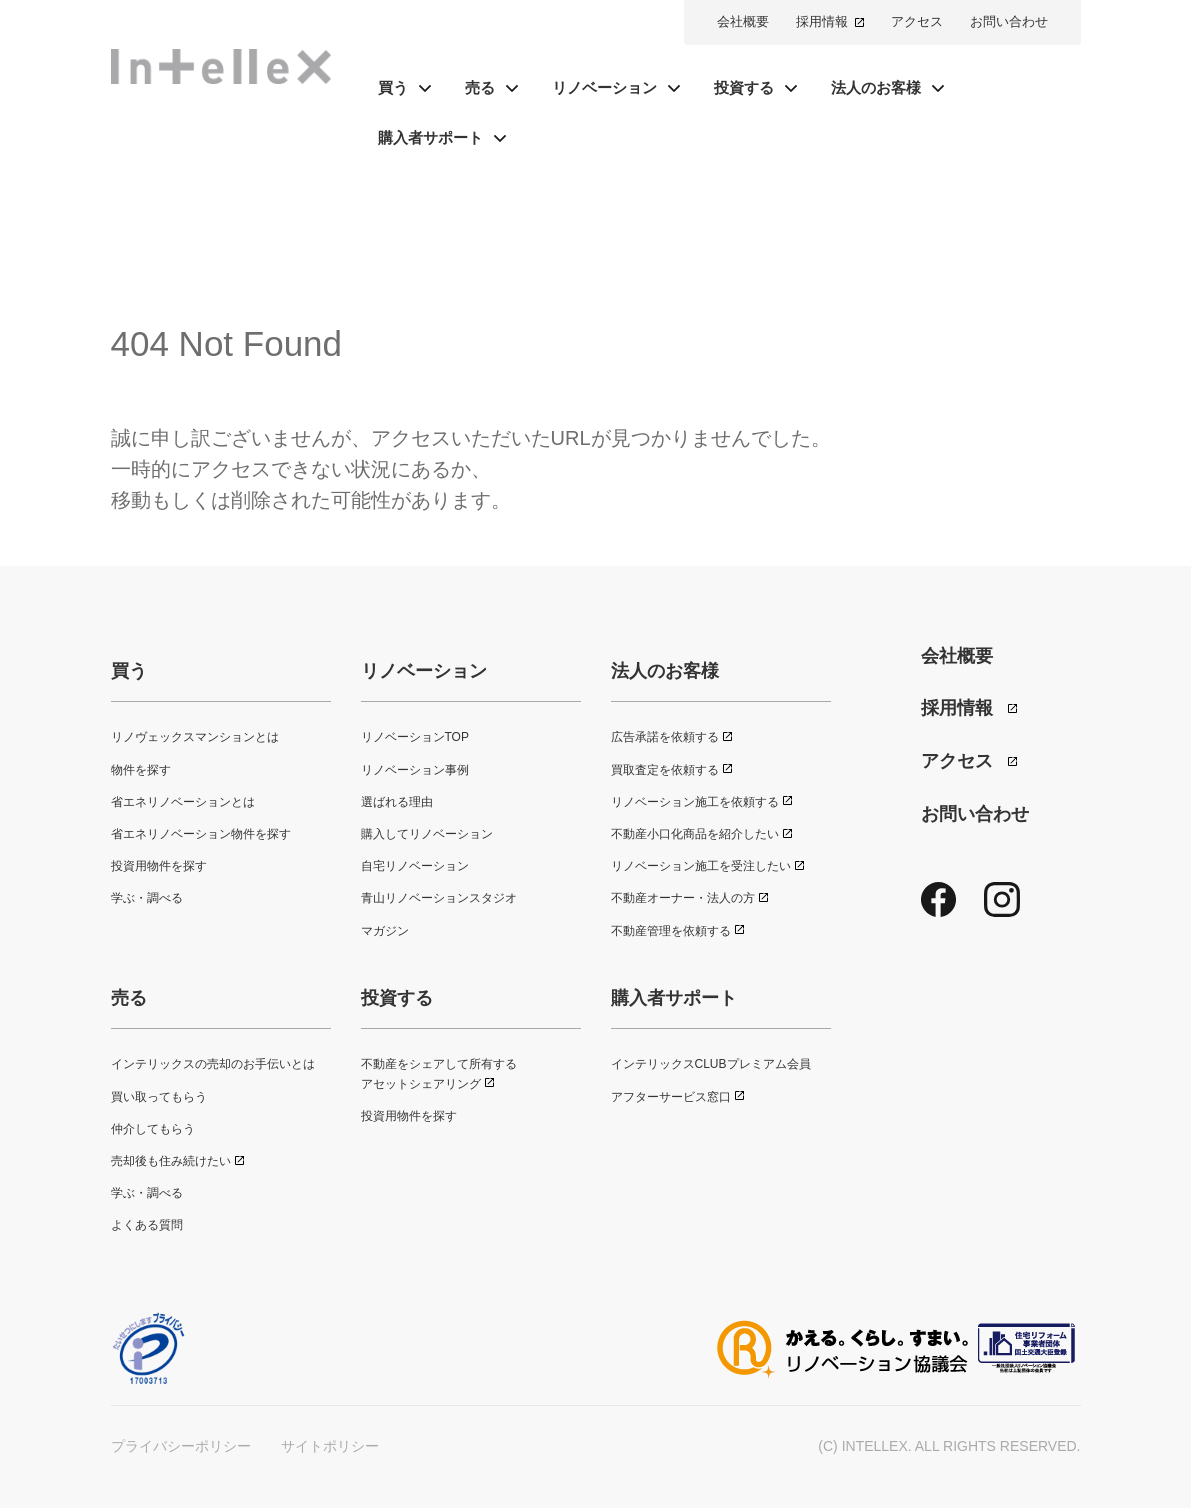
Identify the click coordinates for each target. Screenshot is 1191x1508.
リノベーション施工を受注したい (701, 866)
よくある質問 (147, 1225)
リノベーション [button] (604, 87)
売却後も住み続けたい (171, 1161)
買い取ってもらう (159, 1097)
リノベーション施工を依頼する (695, 802)
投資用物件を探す (159, 866)
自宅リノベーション (415, 866)
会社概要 (743, 21)
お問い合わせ (1009, 21)
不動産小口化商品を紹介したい (695, 834)
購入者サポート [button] (430, 137)
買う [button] (393, 87)
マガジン (385, 931)
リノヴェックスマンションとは (195, 737)
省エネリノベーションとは (183, 802)
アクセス (917, 21)
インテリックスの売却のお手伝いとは (213, 1064)
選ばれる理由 (397, 802)
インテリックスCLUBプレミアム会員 (711, 1064)
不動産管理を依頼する (671, 931)
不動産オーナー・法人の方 (683, 898)
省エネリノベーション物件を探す (201, 834)
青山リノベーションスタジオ (439, 898)
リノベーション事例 (415, 770)
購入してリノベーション (427, 834)
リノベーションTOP (415, 737)
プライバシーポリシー (181, 1446)
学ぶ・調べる (147, 898)
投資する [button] (744, 87)
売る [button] (480, 87)
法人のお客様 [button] (876, 87)
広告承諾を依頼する (665, 737)
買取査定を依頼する (665, 770)
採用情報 (822, 21)
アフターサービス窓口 (671, 1097)
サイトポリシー (330, 1446)
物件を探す (141, 770)
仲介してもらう (153, 1129)
